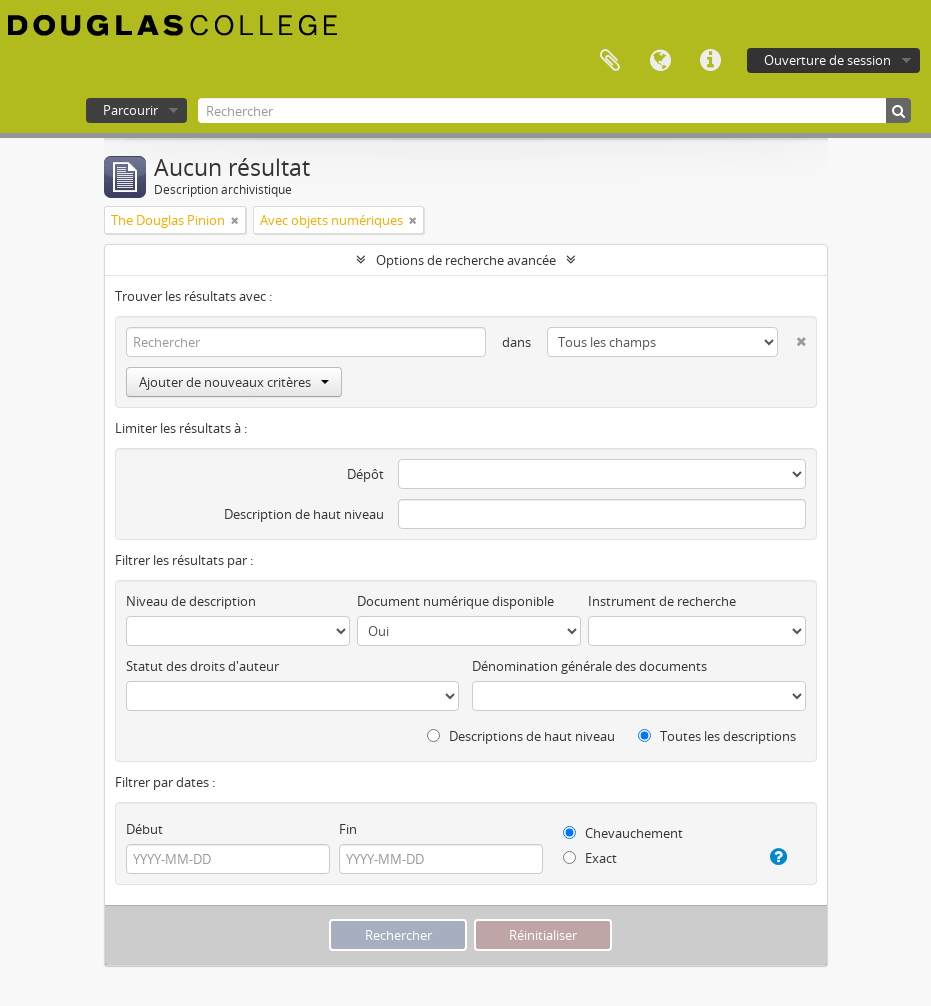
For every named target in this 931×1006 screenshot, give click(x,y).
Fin (348, 829)
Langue (660, 61)
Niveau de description (191, 601)
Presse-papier (610, 61)
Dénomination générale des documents (589, 666)
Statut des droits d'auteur (202, 666)
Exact (590, 858)
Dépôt (365, 474)
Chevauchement (623, 833)
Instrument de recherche (662, 601)
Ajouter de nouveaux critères (234, 382)
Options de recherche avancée (466, 260)
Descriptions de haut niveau (521, 736)
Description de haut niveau (304, 514)
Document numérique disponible (455, 601)
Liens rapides (710, 61)
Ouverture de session (827, 60)
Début (144, 829)
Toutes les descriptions (717, 736)
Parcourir (130, 110)
